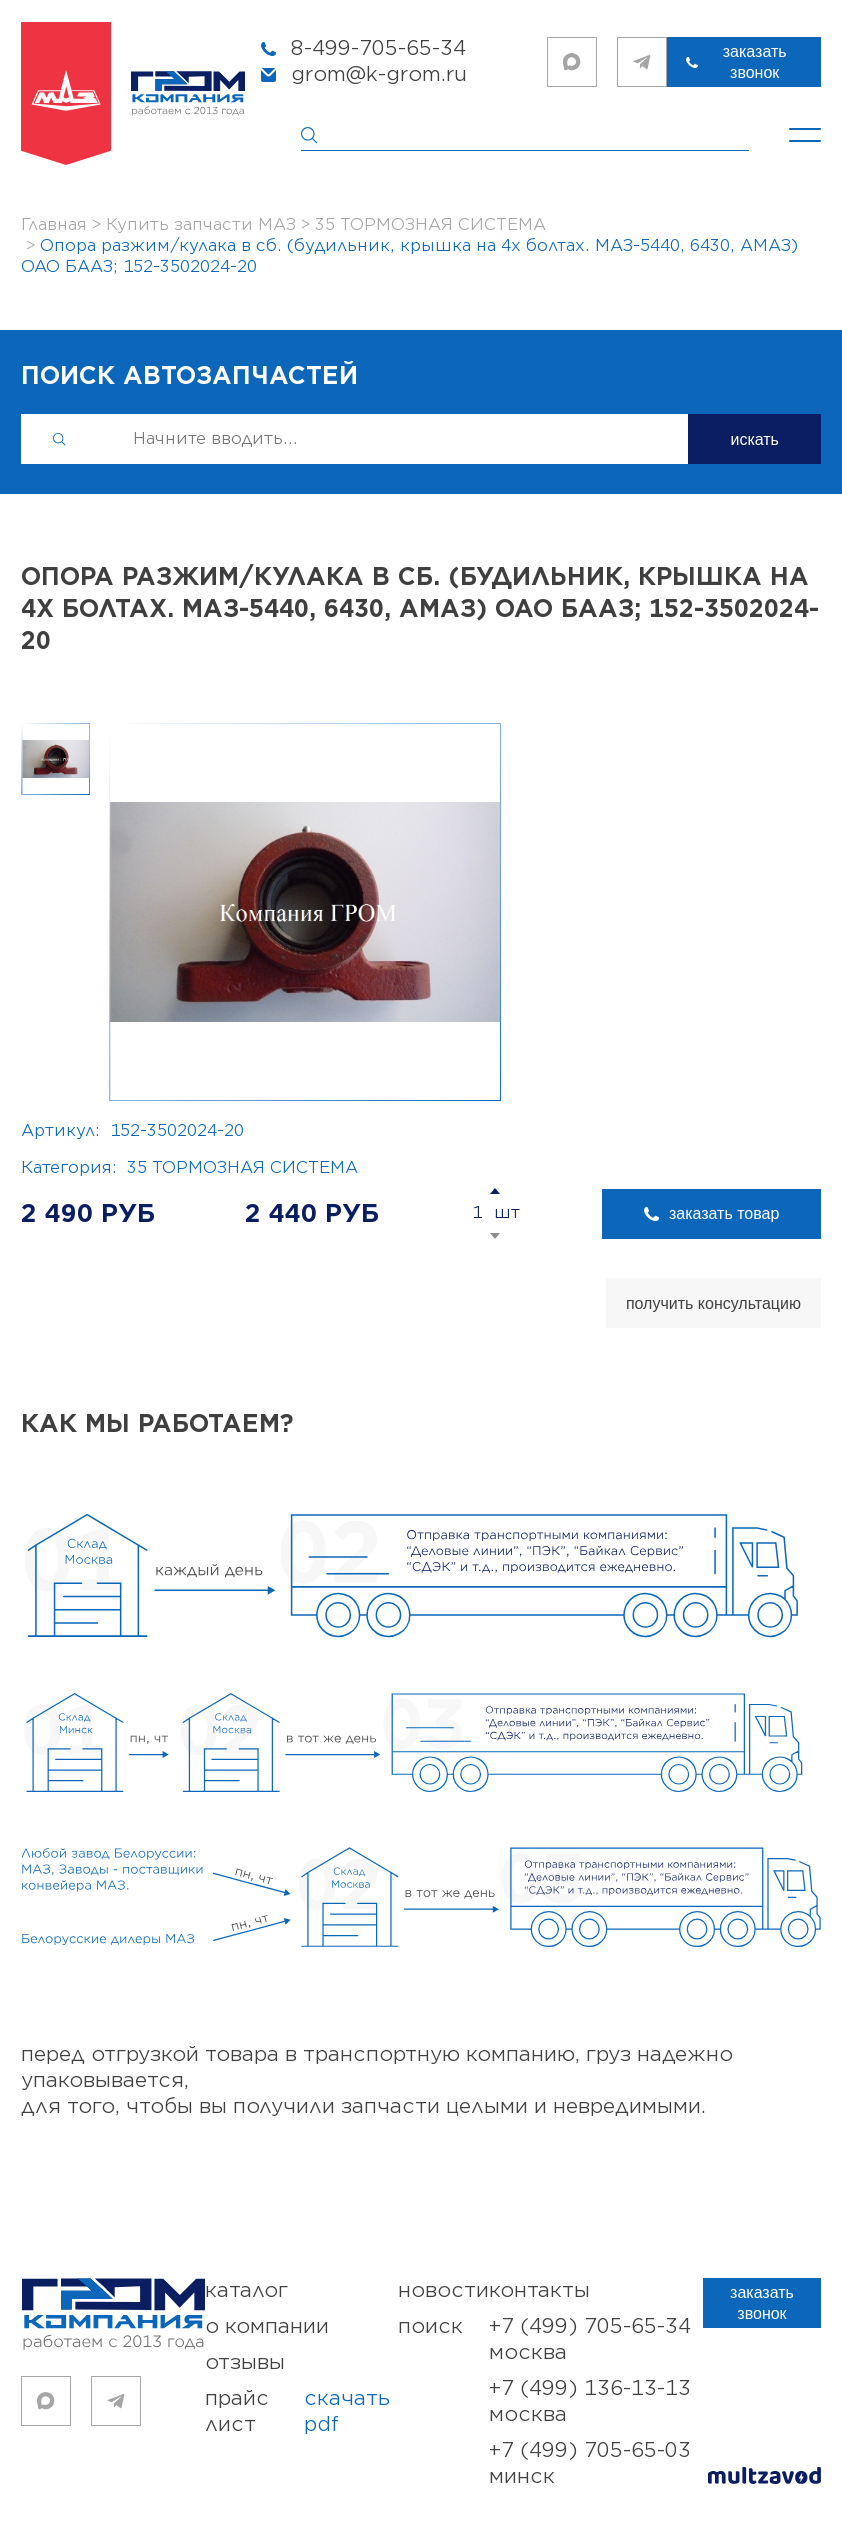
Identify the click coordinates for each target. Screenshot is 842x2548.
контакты (539, 2290)
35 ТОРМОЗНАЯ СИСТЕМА (242, 1168)
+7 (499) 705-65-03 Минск (590, 2463)
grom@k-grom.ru (379, 74)
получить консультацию (713, 1303)
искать (754, 439)
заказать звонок (759, 62)
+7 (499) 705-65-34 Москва (590, 2339)
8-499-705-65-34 (378, 48)
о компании (267, 2326)
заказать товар (741, 1213)
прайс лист (301, 2412)
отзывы (245, 2362)
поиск (430, 2326)
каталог (246, 2290)
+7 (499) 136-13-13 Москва (590, 2401)
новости (443, 2290)
